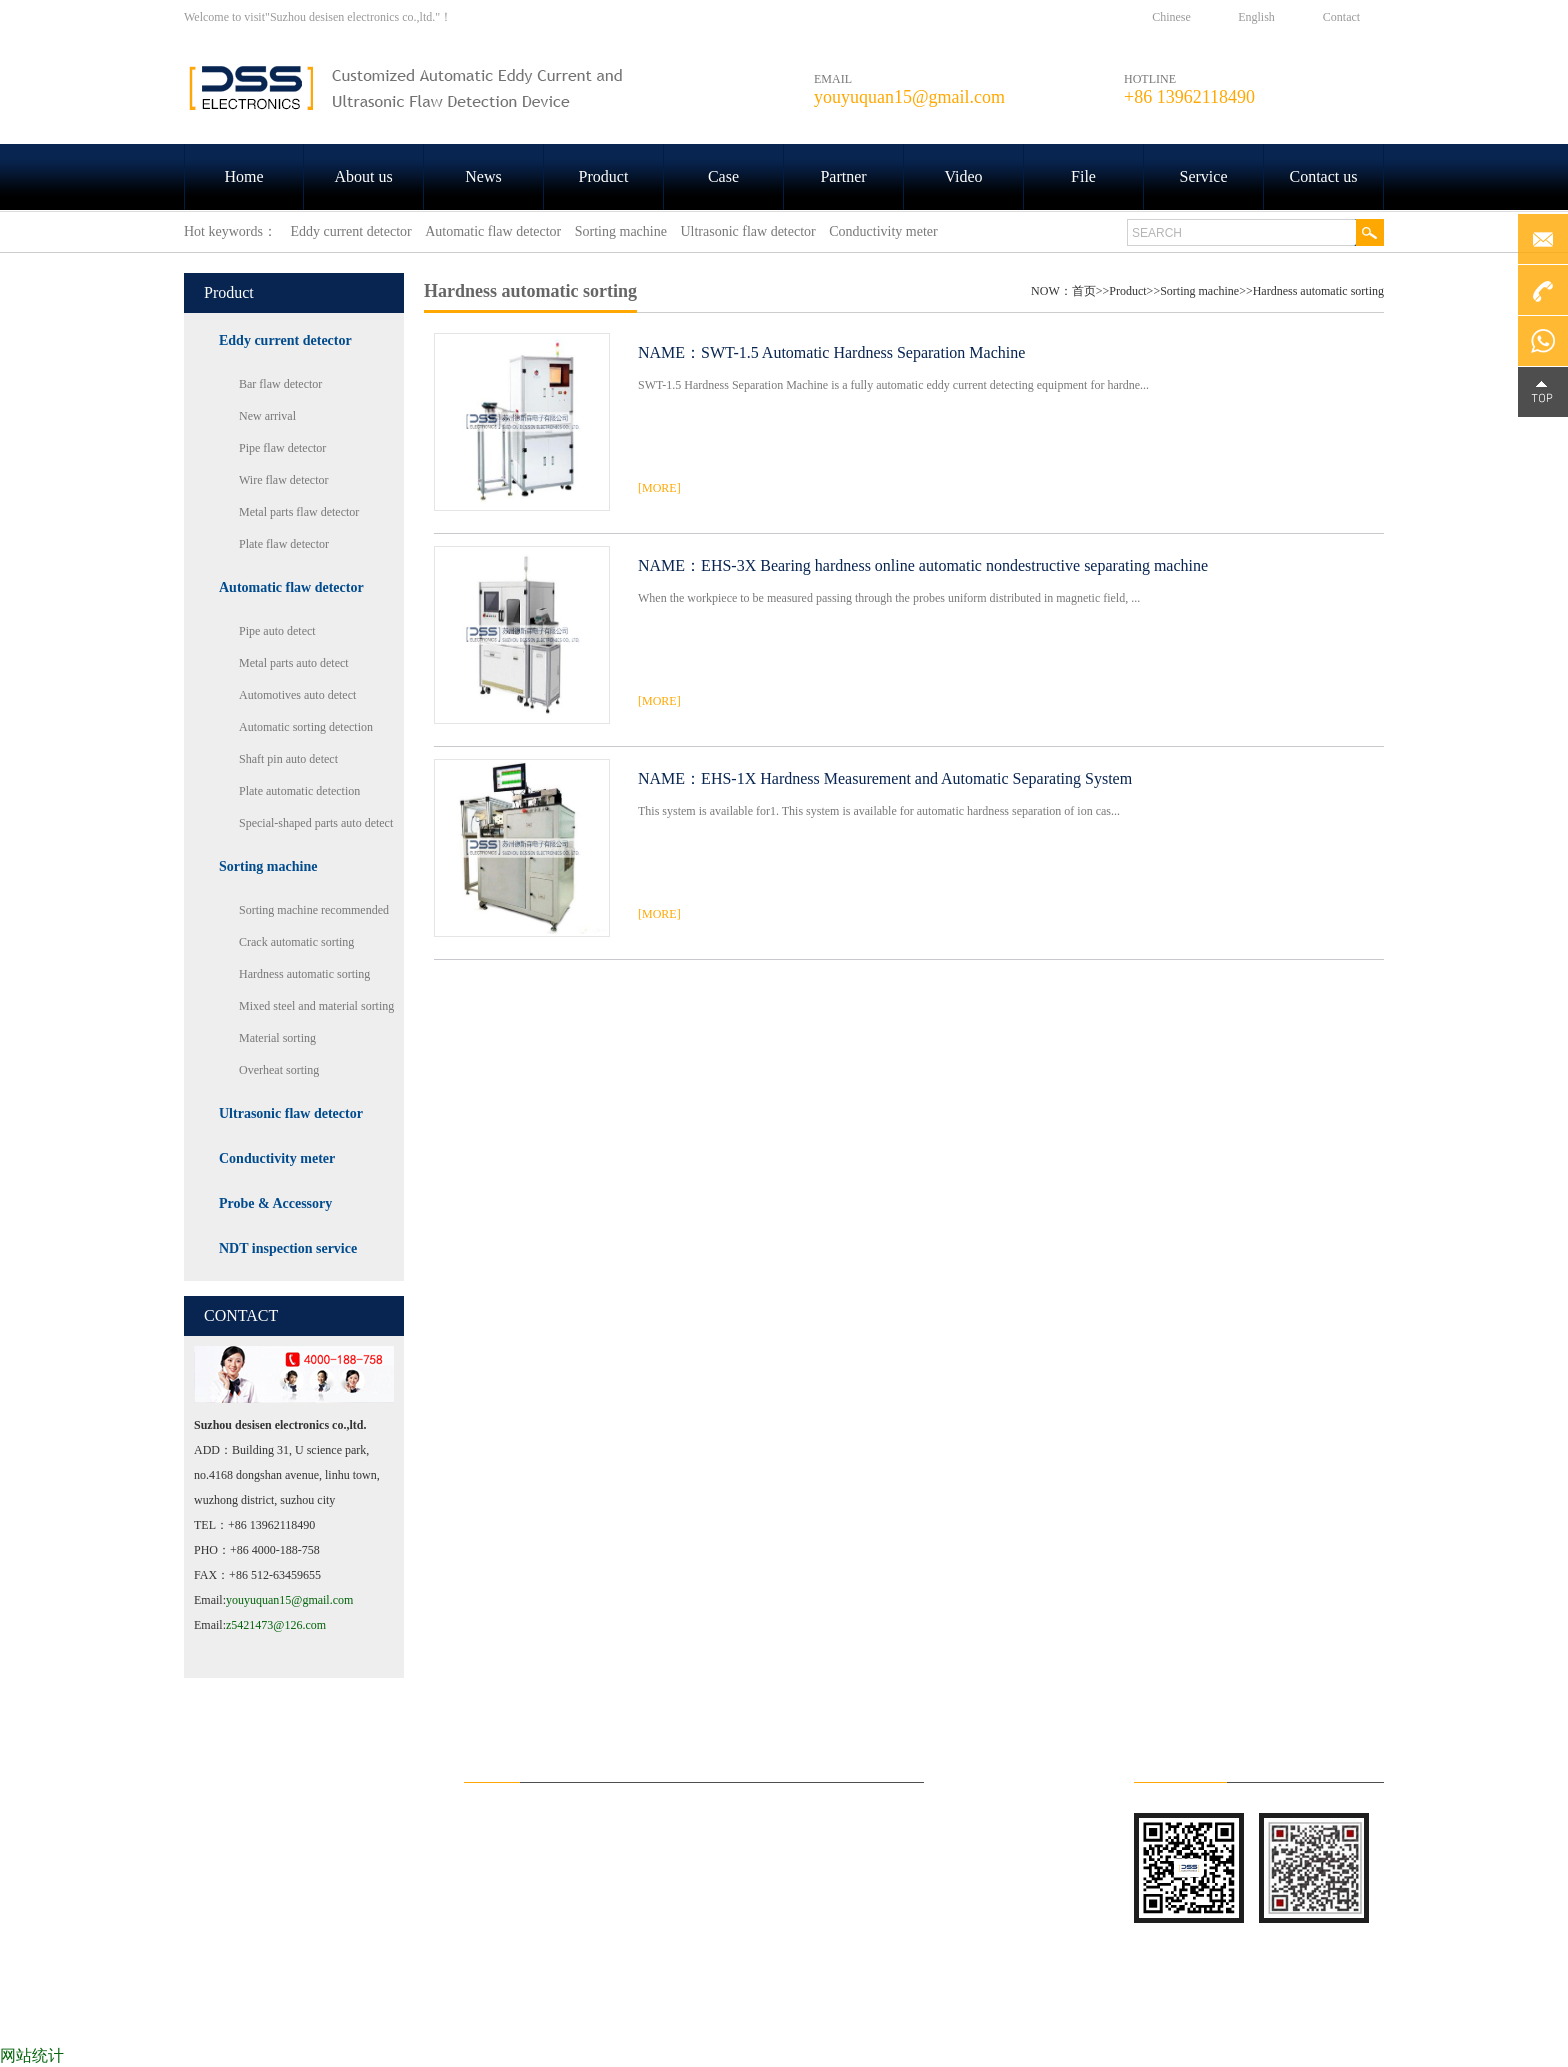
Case (723, 176)
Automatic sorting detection (306, 727)
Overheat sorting (279, 1070)
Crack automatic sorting (296, 942)
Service (1204, 176)
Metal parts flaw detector (299, 512)
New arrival (267, 416)
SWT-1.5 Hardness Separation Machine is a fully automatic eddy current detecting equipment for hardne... (893, 385)
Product (604, 176)
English (1256, 17)
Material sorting (277, 1038)
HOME (243, 2016)
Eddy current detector (285, 340)
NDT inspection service (288, 1248)
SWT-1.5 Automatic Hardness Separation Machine (863, 352)
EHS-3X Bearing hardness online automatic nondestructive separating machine (954, 565)
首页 (1084, 291)
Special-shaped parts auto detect (316, 823)
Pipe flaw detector (282, 448)
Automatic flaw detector (291, 587)
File (1083, 176)
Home (243, 176)
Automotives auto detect (297, 695)
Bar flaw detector (280, 384)
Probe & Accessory (275, 1203)
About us (363, 176)
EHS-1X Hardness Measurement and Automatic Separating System (916, 778)
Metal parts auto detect (294, 663)
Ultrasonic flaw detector (291, 1113)
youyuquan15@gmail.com (289, 1600)
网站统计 (32, 2055)
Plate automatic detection (299, 791)
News (483, 176)
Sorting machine (268, 866)
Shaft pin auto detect (288, 759)
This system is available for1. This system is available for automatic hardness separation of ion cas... (879, 811)
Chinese (1171, 17)
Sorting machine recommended (314, 910)
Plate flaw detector (284, 544)
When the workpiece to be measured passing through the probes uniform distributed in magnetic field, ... (889, 598)
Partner (843, 176)
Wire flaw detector (283, 480)
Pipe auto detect (277, 631)
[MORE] (659, 488)
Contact (1341, 17)
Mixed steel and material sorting (316, 1006)
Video (963, 176)
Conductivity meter (277, 1158)
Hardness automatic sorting (304, 974)
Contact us (1324, 176)
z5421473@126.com (276, 1625)
